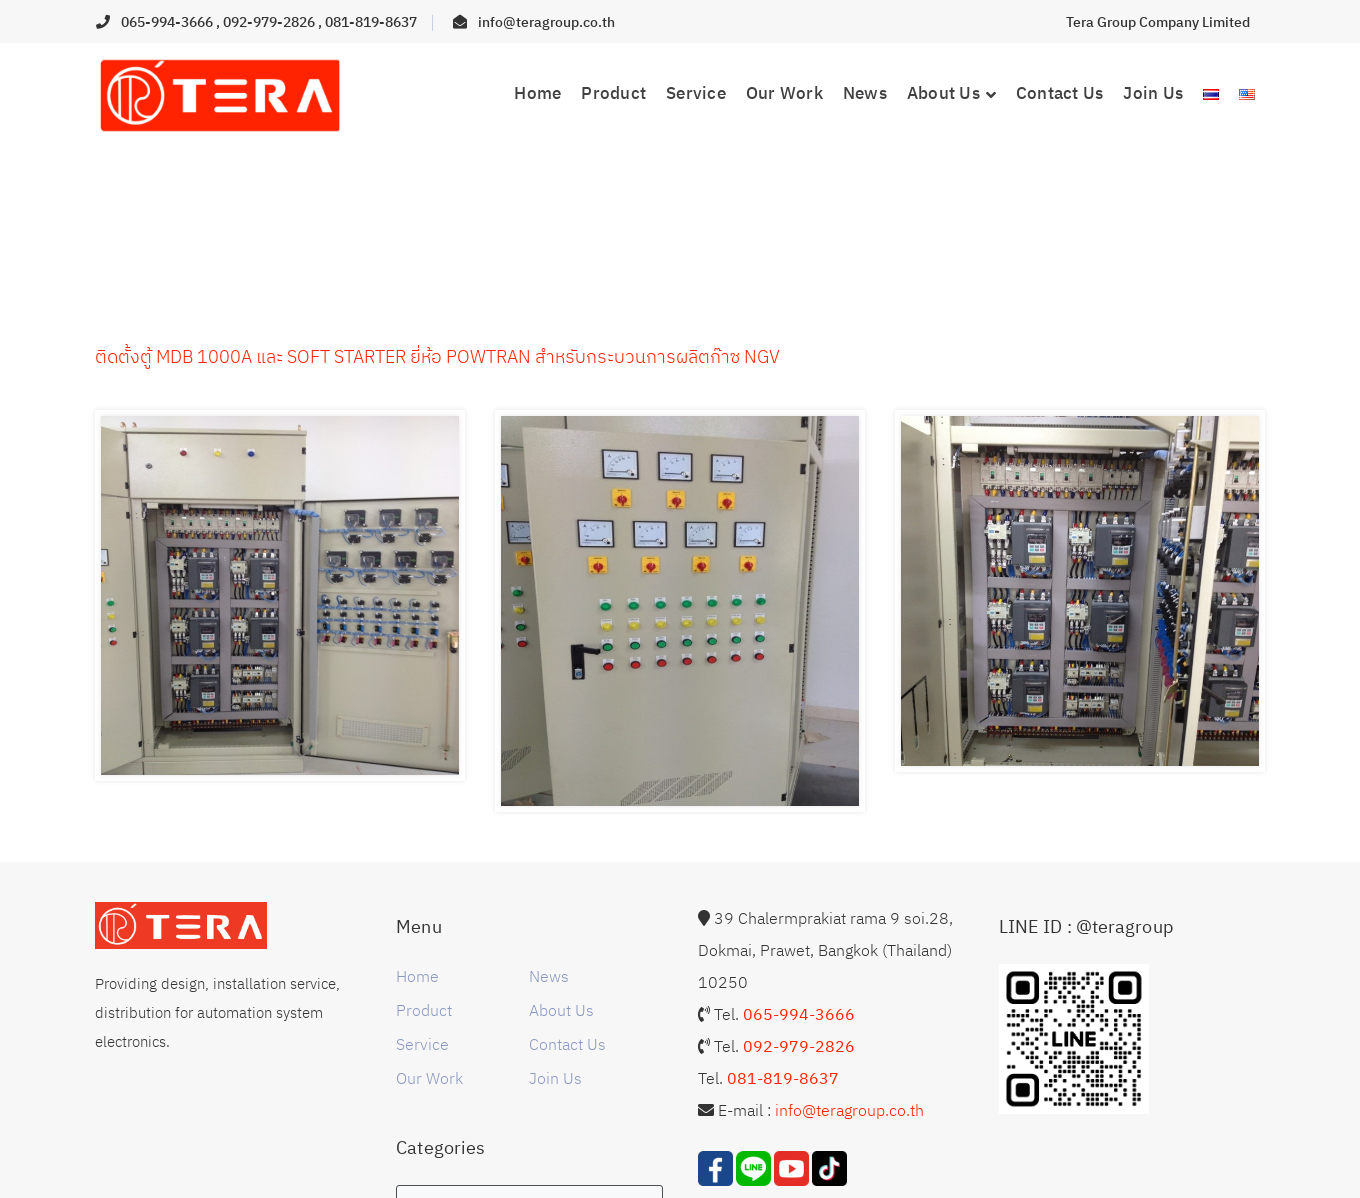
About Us (561, 1010)
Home (417, 976)
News (549, 976)
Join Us (555, 1078)
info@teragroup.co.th (546, 22)
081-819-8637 (371, 22)
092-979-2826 (270, 22)
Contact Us (567, 1044)
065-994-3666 (168, 22)
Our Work (429, 1078)
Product (424, 1010)
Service (422, 1044)
